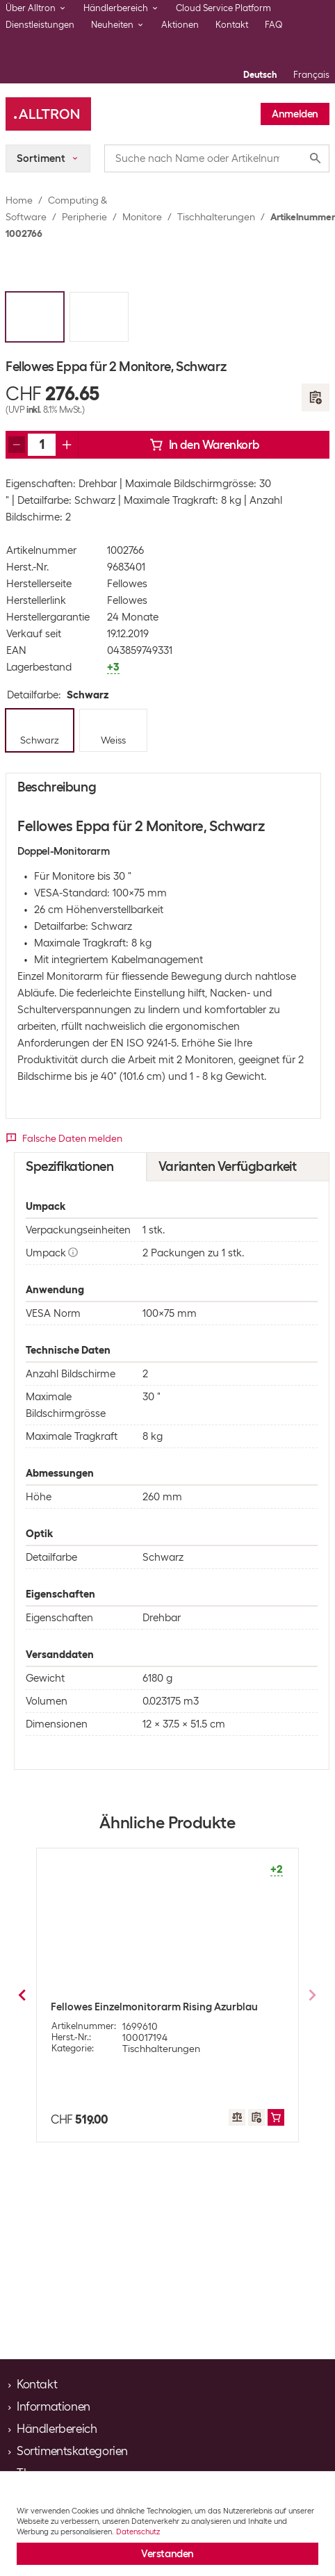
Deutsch (260, 74)
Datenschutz (138, 2531)
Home (19, 200)
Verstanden (167, 2554)
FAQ (274, 24)
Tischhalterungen (216, 216)
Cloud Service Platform (223, 8)
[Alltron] (48, 114)
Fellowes (127, 583)
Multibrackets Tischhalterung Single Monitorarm (138, 2012)
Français (311, 74)
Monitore (142, 216)
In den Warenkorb (204, 445)
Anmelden (295, 114)
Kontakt (231, 24)
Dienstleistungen (40, 24)
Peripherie (84, 216)
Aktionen (180, 24)
